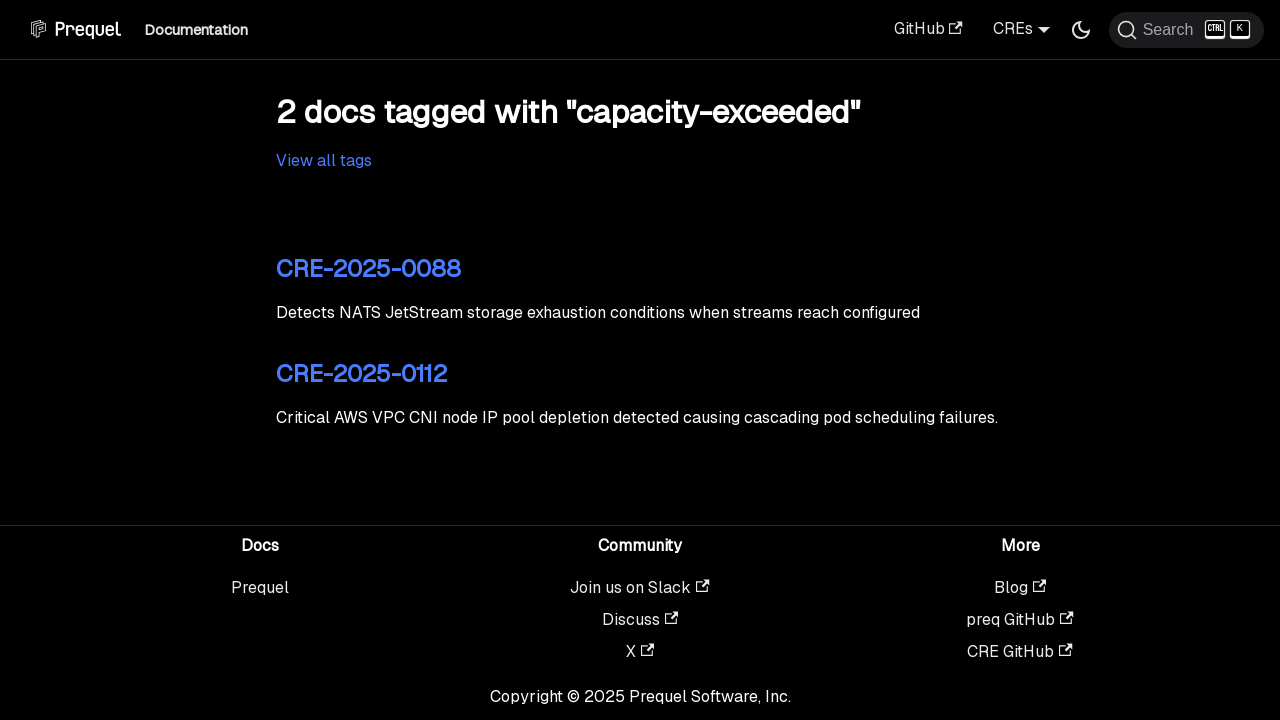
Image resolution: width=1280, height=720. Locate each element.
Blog (1020, 587)
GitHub (928, 28)
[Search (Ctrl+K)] (1186, 30)
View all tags (324, 160)
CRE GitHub (1019, 651)
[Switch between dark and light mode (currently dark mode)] (1081, 30)
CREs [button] (1013, 28)
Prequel (260, 587)
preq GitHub (1019, 619)
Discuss (640, 619)
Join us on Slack (639, 587)
